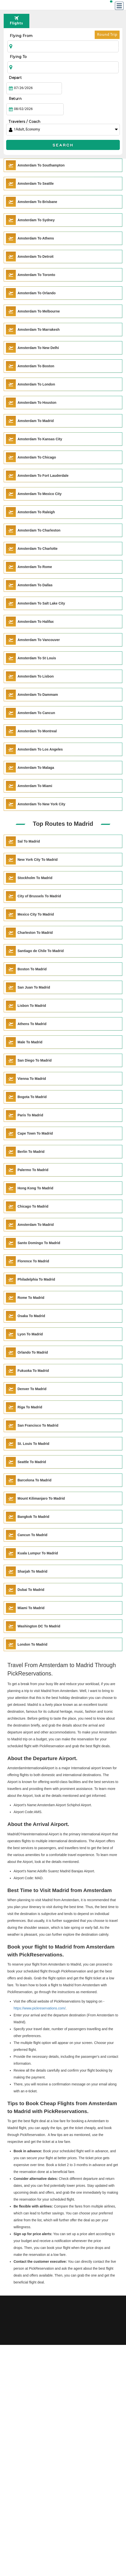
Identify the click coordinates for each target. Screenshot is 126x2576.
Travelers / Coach (24, 121)
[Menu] (119, 6)
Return (15, 98)
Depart (15, 77)
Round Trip (107, 36)
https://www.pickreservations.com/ (40, 2008)
